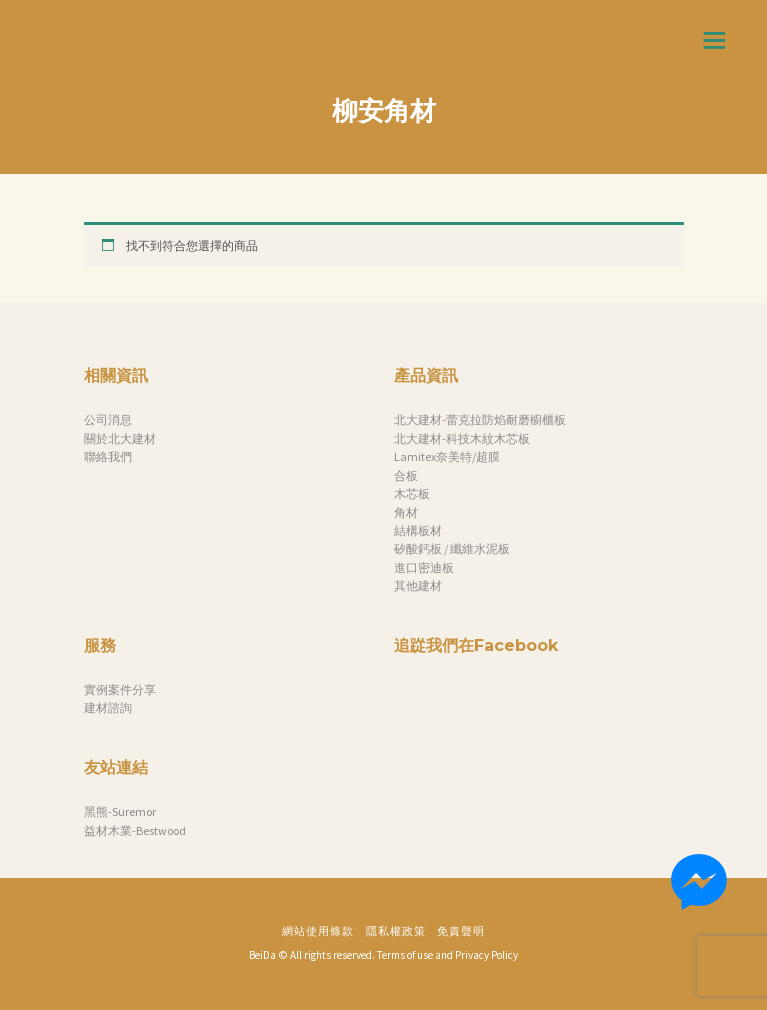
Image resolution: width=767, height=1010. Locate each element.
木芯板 (412, 493)
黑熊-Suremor (120, 811)
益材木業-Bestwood (135, 830)
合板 (406, 475)
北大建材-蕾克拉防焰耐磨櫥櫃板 (480, 419)
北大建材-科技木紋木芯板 (462, 438)
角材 (406, 512)
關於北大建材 (120, 438)
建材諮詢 (108, 707)
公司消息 (108, 419)
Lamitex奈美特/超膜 (447, 456)
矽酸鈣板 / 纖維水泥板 (452, 548)
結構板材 (418, 530)
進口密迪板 (424, 567)
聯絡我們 (108, 456)
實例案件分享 (120, 689)
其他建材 (418, 585)
